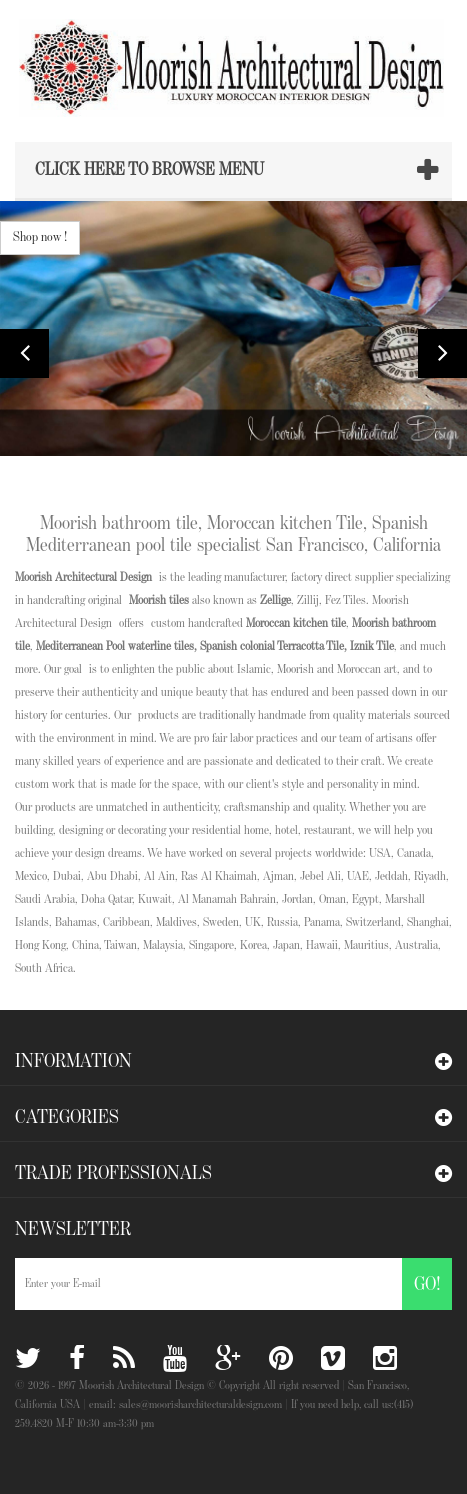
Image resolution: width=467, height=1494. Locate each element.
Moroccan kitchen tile (294, 623)
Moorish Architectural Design (83, 577)
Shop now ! (40, 237)
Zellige (275, 600)
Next (442, 353)
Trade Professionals (113, 1173)
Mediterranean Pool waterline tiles (115, 646)
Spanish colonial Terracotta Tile (272, 646)
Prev (24, 353)
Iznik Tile (372, 646)
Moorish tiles (159, 600)
